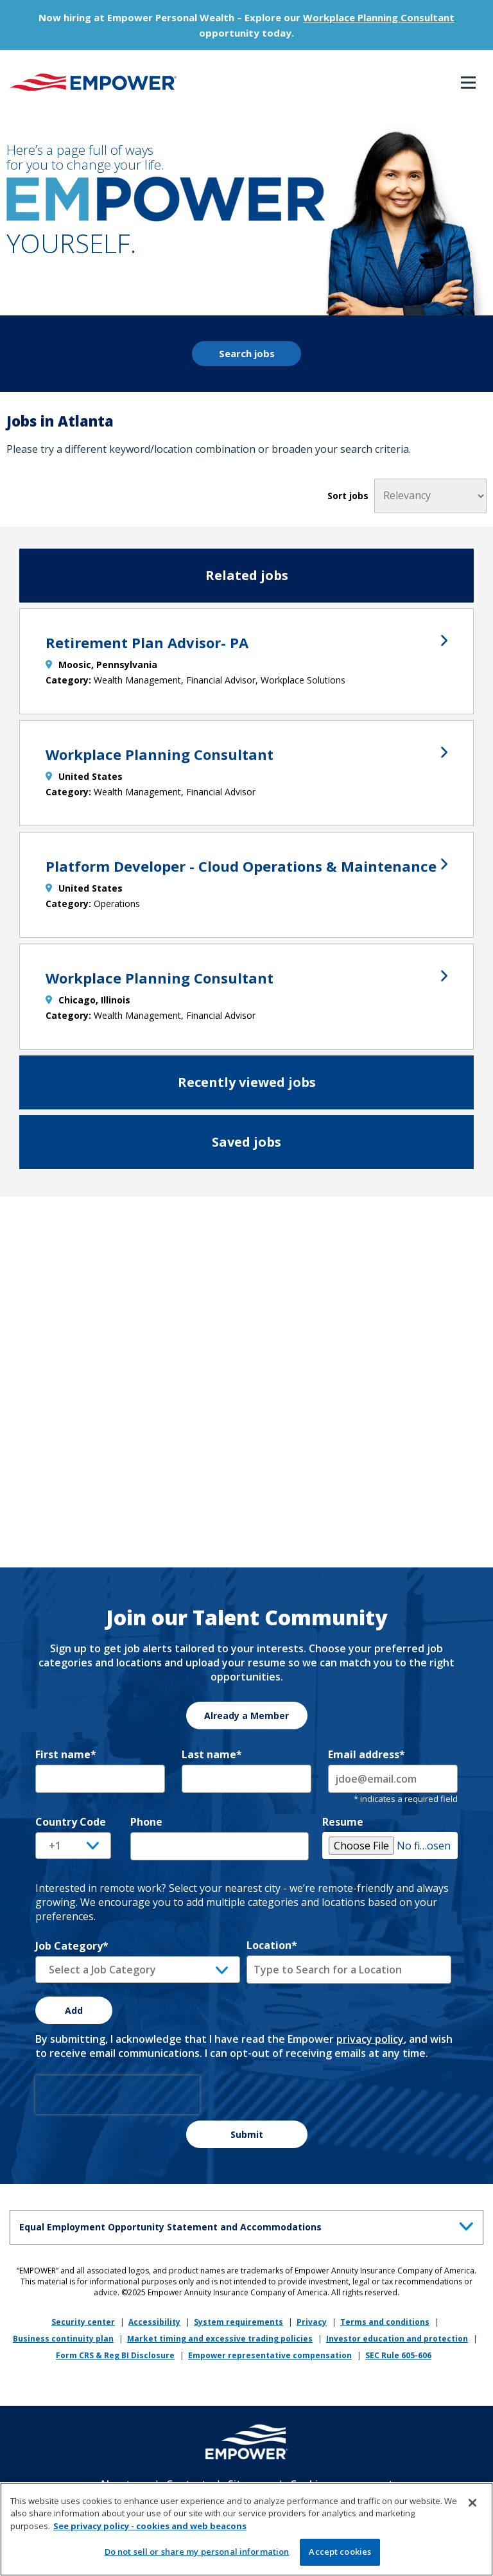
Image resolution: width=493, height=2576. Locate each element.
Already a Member (246, 1715)
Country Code (70, 1822)
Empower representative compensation (270, 2355)
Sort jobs (347, 496)
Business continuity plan (63, 2338)
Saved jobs (246, 1142)
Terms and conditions (384, 2321)
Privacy (312, 2321)
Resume (342, 1822)
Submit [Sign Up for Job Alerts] (246, 2134)
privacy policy (370, 2039)
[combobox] (348, 1969)
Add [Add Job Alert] (74, 2010)
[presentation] (117, 2095)
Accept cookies (340, 2556)
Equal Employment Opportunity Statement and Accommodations (249, 2225)
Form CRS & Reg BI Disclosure (115, 2355)
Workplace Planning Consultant (378, 17)
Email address (366, 1754)
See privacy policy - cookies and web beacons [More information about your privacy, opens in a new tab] (149, 2530)
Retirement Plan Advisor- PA (246, 642)
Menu (468, 82)
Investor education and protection (397, 2338)
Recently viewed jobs (247, 1082)
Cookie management (342, 2484)
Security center (83, 2321)
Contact (186, 2484)
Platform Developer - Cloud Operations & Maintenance (246, 866)
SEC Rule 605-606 (398, 2355)
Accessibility (154, 2321)
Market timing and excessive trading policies (220, 2338)
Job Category (71, 1946)
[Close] (472, 2506)
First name (65, 1754)
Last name (212, 1754)
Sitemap (248, 2484)
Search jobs (247, 353)
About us (122, 2484)
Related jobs (246, 575)
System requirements (238, 2321)
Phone (146, 1822)
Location (271, 1945)
